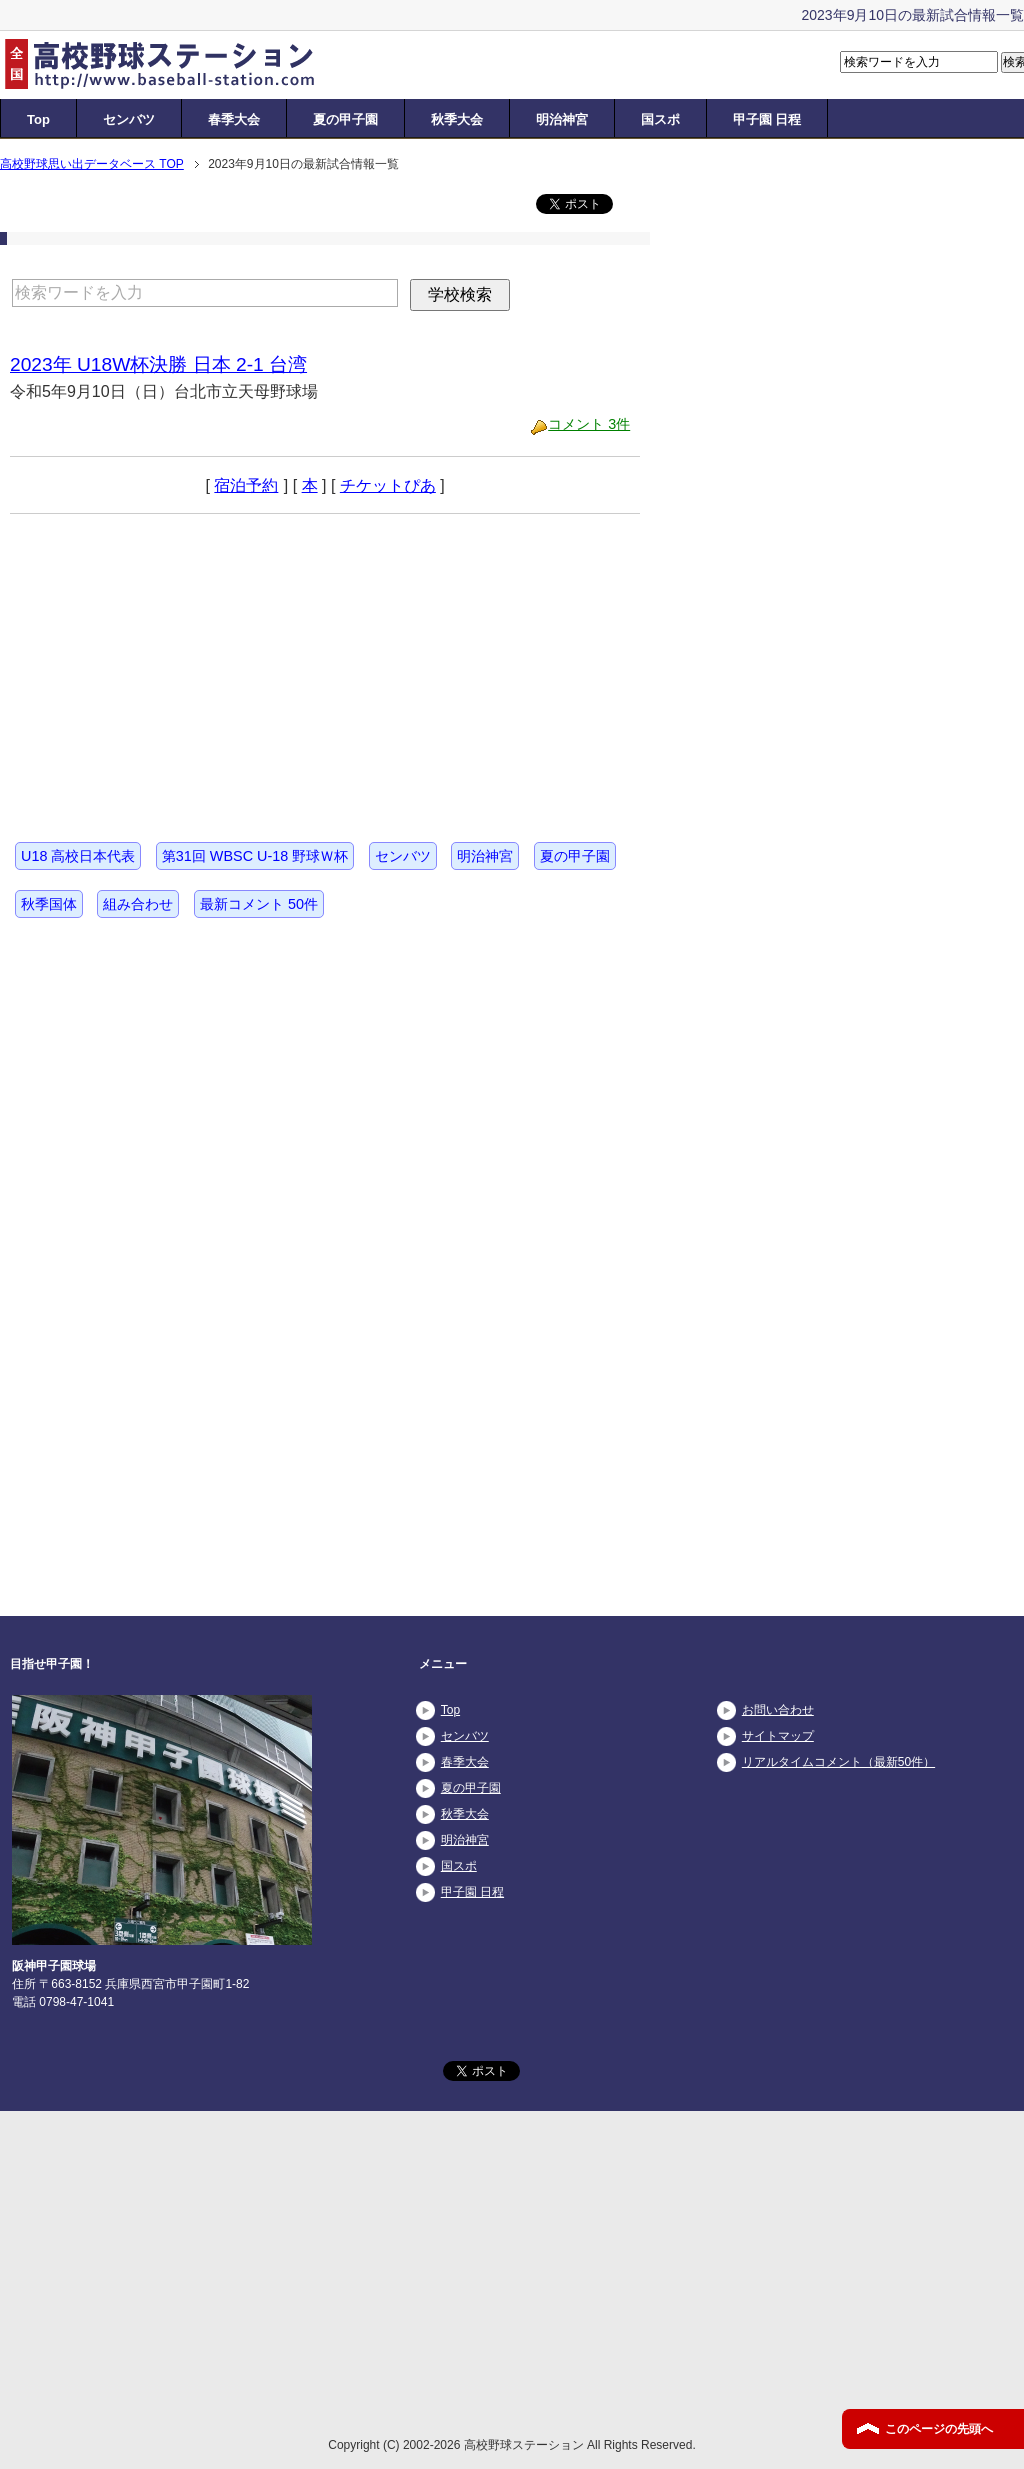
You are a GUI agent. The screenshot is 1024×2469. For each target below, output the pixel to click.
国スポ (660, 119)
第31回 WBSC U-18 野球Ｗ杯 (255, 856)
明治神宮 (562, 119)
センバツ (129, 119)
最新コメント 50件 (259, 904)
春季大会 (234, 119)
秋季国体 (49, 904)
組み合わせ (138, 904)
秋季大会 (457, 119)
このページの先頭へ (939, 2429)
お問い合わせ (778, 1710)
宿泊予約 (246, 485)
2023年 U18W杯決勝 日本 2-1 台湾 (158, 364)
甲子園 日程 (767, 119)
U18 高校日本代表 (78, 856)
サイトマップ (778, 1736)
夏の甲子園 (345, 119)
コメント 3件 (589, 424)
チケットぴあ (388, 485)
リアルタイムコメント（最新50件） (838, 1762)
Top (38, 119)
